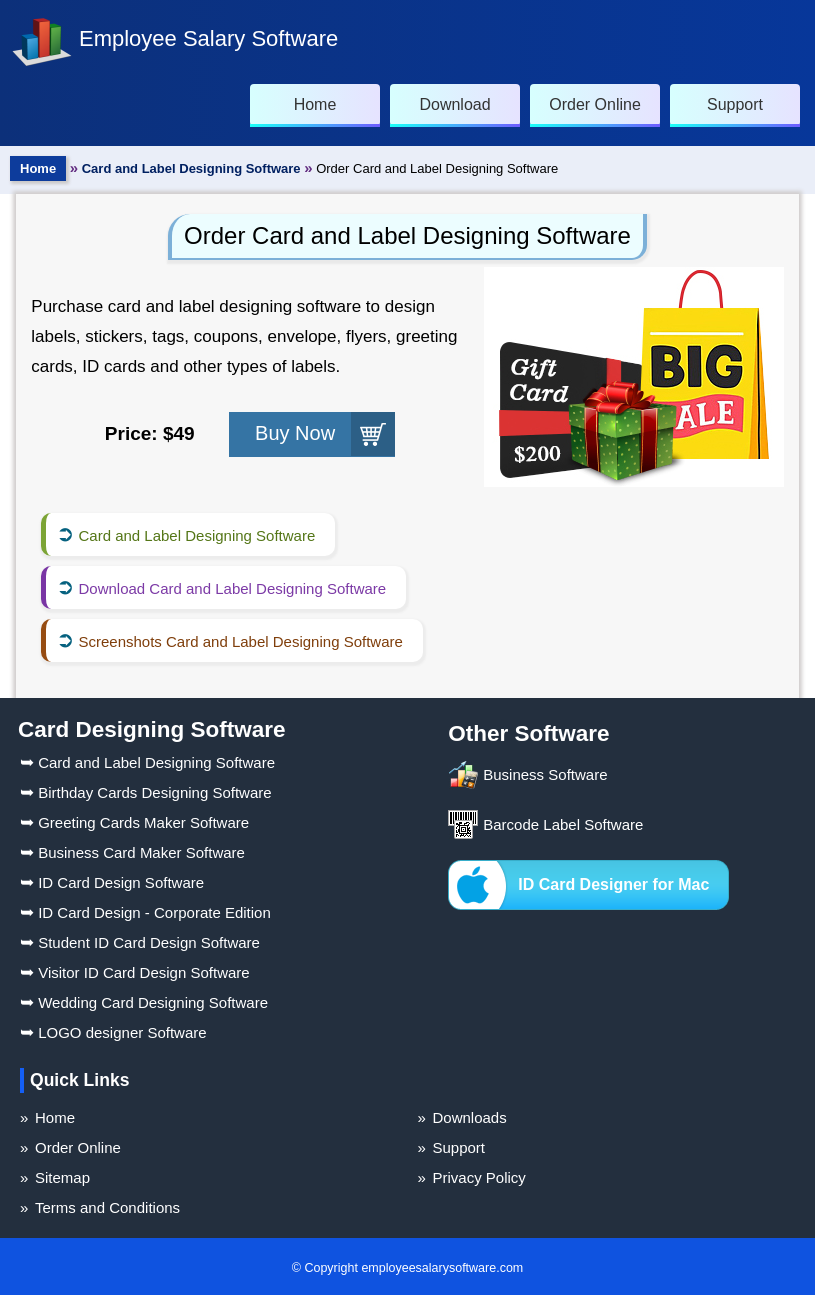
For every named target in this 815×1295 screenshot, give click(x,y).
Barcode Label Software (563, 824)
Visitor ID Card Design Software (135, 972)
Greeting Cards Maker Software (134, 822)
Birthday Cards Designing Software (146, 792)
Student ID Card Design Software (140, 942)
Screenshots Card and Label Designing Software (240, 641)
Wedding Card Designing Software (144, 1002)
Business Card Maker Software (132, 852)
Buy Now (295, 433)
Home (38, 168)
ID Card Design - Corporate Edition (145, 912)
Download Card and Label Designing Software (232, 588)
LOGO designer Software (113, 1032)
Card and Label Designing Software (191, 168)
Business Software (545, 774)
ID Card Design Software (112, 882)
